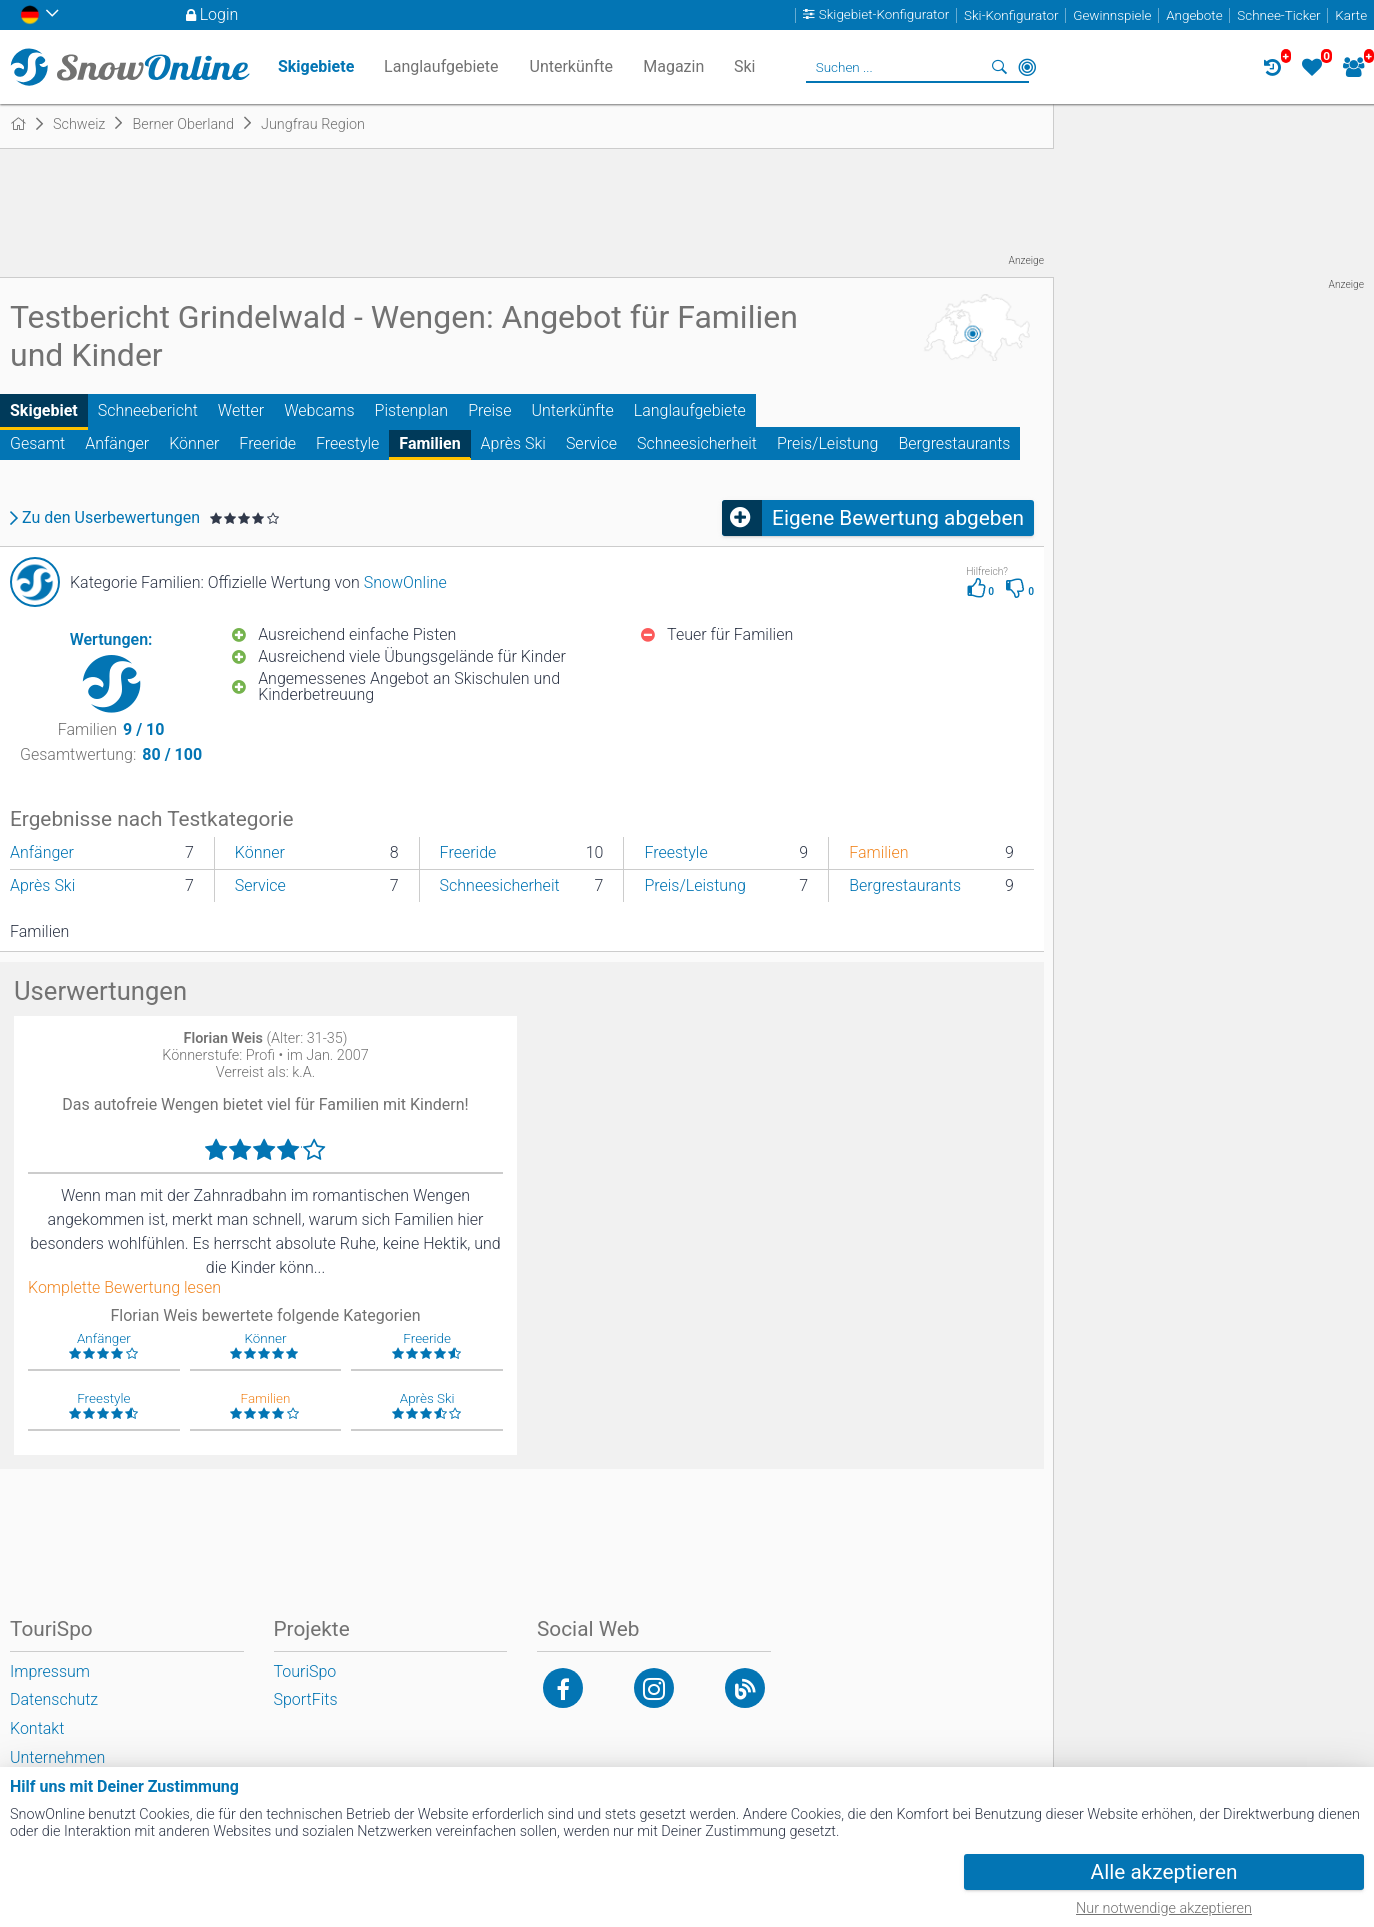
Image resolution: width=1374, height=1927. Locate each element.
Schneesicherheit (697, 443)
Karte (1351, 15)
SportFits (306, 1699)
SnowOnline (405, 582)
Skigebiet (44, 410)
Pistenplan (412, 410)
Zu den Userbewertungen (111, 518)
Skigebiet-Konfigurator (884, 15)
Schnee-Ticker (1278, 15)
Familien (429, 443)
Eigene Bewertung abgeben (898, 518)
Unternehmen (57, 1757)
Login (219, 14)
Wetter (241, 410)
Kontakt (37, 1728)
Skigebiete (316, 66)
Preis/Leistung (827, 443)
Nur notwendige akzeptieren (1164, 1908)
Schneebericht (148, 410)
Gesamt (37, 443)
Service (591, 443)
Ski (745, 66)
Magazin (673, 66)
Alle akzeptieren (1164, 1872)
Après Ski (513, 443)
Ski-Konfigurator (1011, 15)
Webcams (319, 410)
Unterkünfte (572, 410)
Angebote (1194, 15)
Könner (194, 443)
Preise (489, 410)
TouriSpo (305, 1671)
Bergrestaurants (954, 443)
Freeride (267, 443)
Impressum (50, 1671)
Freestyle (347, 443)
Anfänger (117, 443)
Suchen (999, 67)
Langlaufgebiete (690, 410)
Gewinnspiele (1112, 15)
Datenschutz (54, 1699)
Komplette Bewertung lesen (124, 1288)
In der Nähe (1027, 67)
